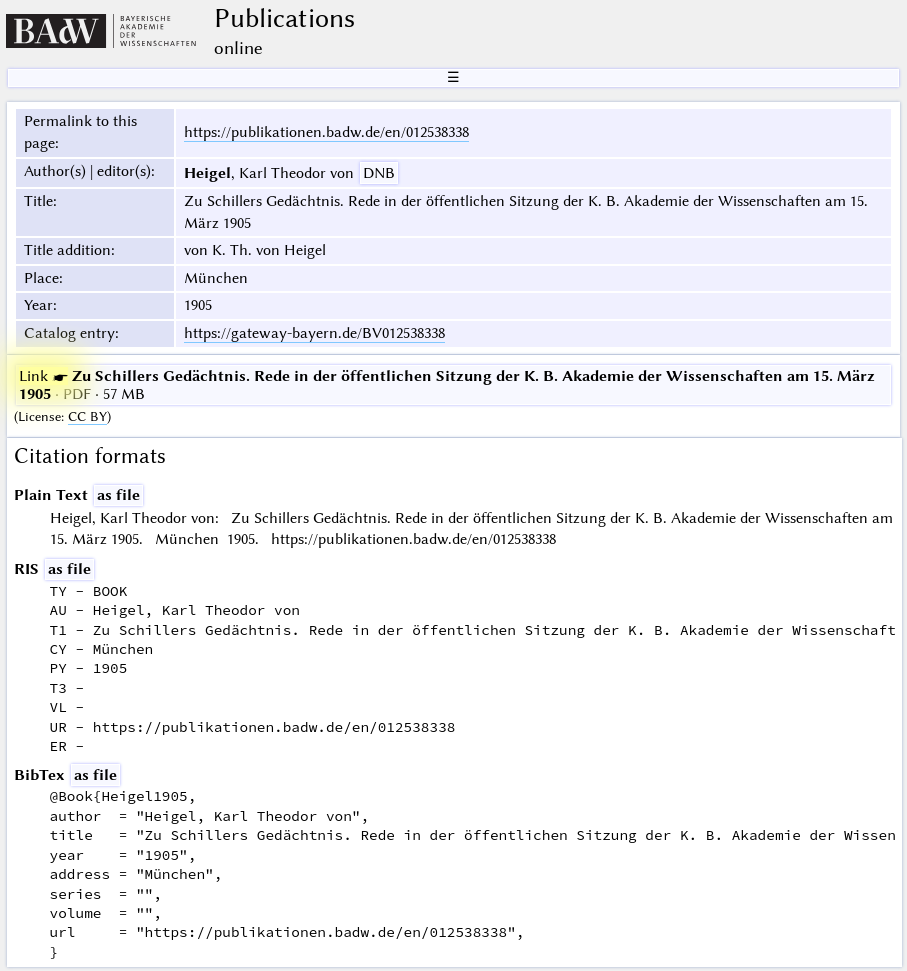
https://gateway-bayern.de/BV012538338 (314, 333)
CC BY (87, 416)
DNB (379, 173)
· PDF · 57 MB (447, 385)
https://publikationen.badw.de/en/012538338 (326, 132)
